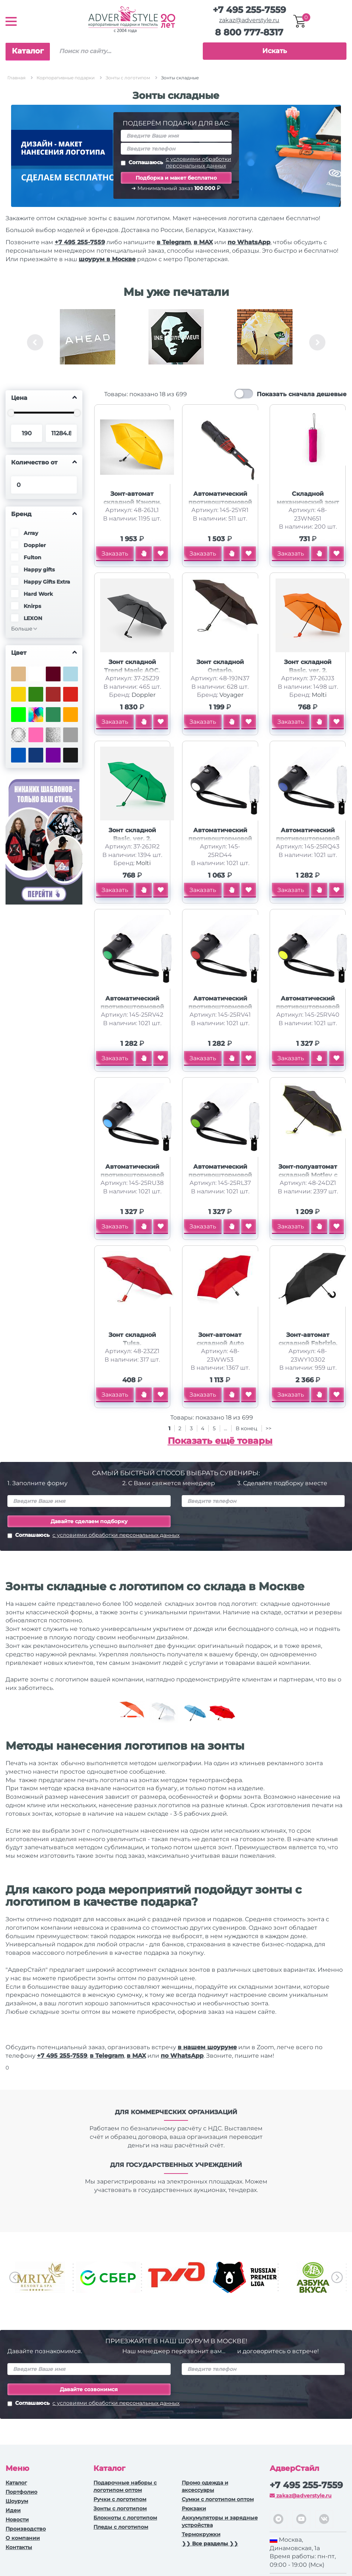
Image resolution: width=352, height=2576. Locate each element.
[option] (87, 342)
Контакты (19, 2547)
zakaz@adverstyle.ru (249, 20)
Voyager (231, 694)
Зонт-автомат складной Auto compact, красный (220, 1343)
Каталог (28, 50)
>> (268, 1428)
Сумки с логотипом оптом (218, 2499)
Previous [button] (35, 342)
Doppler (143, 694)
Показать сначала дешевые (301, 394)
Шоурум (17, 2501)
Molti (319, 694)
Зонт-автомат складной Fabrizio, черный (307, 1343)
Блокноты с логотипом (125, 2517)
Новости (17, 2519)
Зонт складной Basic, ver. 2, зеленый (132, 839)
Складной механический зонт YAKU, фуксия (308, 502)
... (225, 1428)
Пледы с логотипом (120, 2527)
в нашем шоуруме (207, 2047)
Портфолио (21, 2492)
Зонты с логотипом (120, 2508)
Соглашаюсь (176, 162)
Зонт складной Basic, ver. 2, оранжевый (307, 670)
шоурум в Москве (107, 259)
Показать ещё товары (220, 1440)
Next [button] (317, 342)
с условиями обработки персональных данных (198, 162)
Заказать (115, 553)
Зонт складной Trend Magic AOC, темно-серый (132, 670)
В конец (247, 1428)
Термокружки (201, 2534)
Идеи (13, 2510)
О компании (23, 2538)
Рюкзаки (194, 2508)
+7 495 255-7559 (249, 9)
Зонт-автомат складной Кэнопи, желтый (132, 502)
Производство (26, 2528)
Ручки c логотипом (119, 2499)
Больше (22, 628)
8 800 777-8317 (249, 32)
